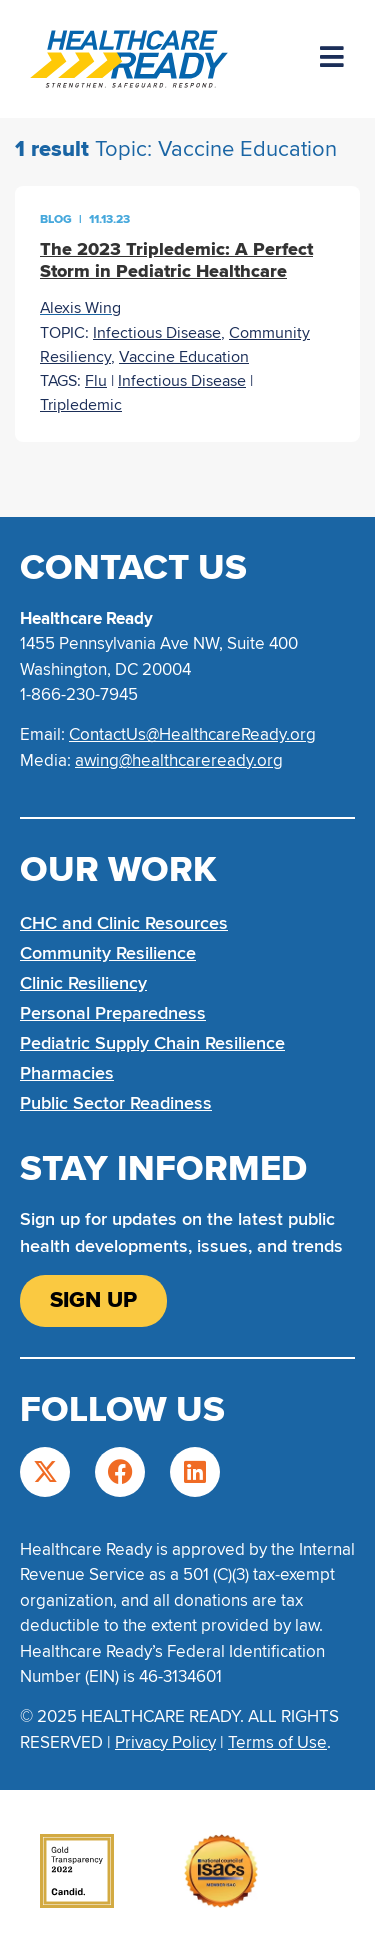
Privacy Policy (165, 1742)
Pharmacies (67, 1073)
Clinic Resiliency (83, 983)
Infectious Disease (157, 333)
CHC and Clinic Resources (124, 923)
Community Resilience (108, 953)
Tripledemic (81, 405)
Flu (96, 381)
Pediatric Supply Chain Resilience (152, 1043)
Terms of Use (277, 1742)
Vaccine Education (184, 357)
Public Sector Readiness (116, 1103)
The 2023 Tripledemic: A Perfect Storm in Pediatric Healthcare (176, 260)
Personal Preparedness (113, 1013)
